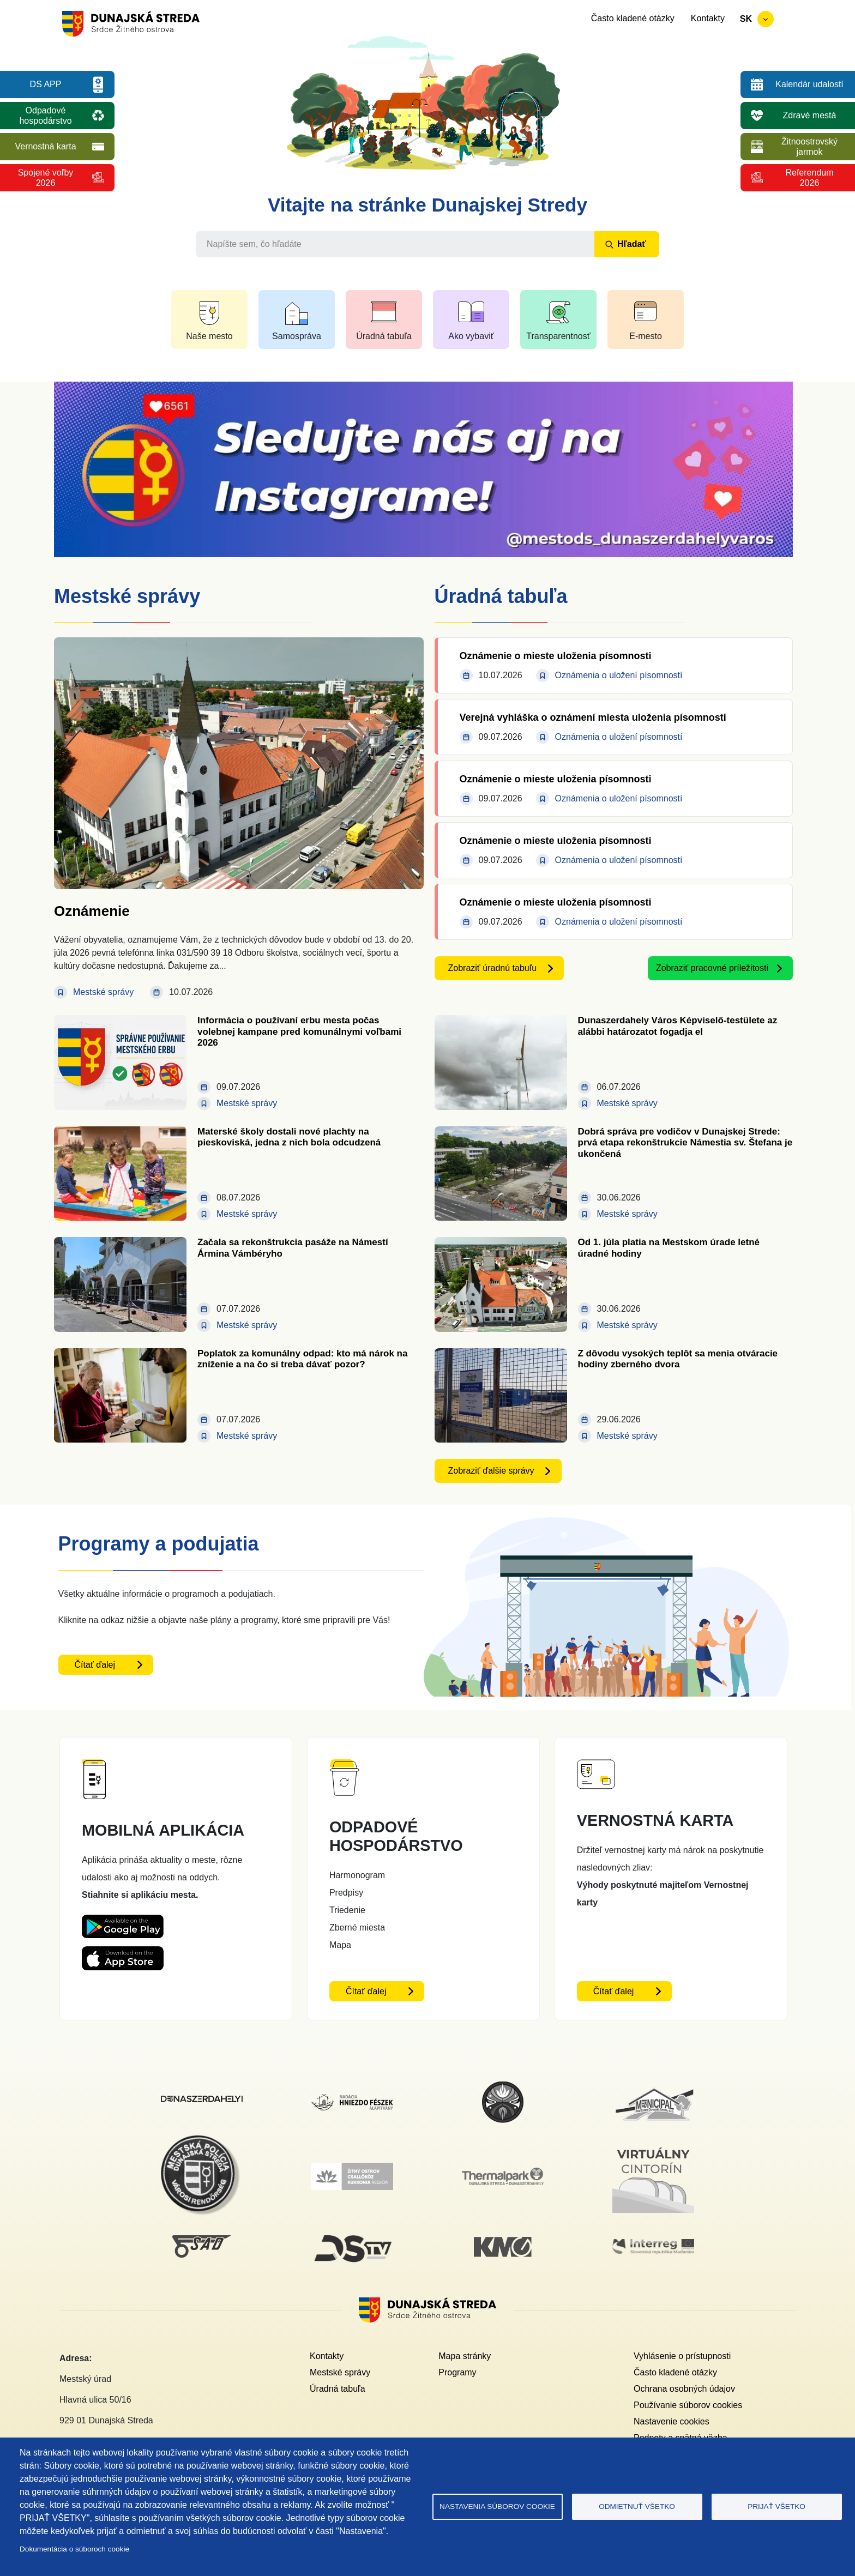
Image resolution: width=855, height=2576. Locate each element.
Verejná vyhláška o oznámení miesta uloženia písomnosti (593, 717)
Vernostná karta (45, 146)
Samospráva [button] (296, 336)
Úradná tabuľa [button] (384, 336)
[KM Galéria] (503, 2243)
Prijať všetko (776, 2506)
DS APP (46, 84)
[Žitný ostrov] (352, 2169)
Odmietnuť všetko (637, 2506)
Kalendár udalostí (809, 84)
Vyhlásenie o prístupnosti (682, 2356)
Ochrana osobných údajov (684, 2388)
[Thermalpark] (503, 2174)
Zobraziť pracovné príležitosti (712, 968)
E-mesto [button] (645, 336)
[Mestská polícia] (202, 2141)
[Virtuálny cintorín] (653, 2145)
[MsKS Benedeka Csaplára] (503, 2086)
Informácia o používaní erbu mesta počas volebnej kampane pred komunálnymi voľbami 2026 (299, 1031)
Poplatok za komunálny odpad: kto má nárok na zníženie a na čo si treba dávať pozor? (302, 1359)
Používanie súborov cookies (688, 2405)
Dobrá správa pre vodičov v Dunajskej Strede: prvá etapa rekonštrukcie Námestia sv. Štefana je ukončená (685, 1142)
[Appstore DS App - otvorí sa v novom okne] (123, 1954)
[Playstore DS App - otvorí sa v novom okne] (123, 1923)
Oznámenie (92, 911)
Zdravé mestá (809, 115)
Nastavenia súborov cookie (497, 2506)
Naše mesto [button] (209, 336)
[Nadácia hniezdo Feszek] (352, 2100)
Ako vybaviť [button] (470, 336)
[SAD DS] (201, 2241)
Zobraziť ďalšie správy (491, 1470)
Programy (457, 2372)
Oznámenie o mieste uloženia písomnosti (556, 655)
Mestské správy (340, 2372)
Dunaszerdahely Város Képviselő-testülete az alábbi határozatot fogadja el (678, 1025)
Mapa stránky (464, 2356)
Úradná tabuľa (337, 2388)
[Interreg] (653, 2245)
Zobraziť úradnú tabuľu (492, 968)
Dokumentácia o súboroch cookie (74, 2549)
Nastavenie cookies (671, 2421)
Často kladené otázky (633, 18)
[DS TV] (352, 2235)
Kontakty (708, 18)
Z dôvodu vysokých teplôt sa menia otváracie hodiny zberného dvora (678, 1359)
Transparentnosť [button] (558, 336)
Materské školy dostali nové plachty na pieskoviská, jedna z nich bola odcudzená (289, 1137)
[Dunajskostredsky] (202, 2102)
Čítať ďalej (95, 1664)
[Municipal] (653, 2087)
